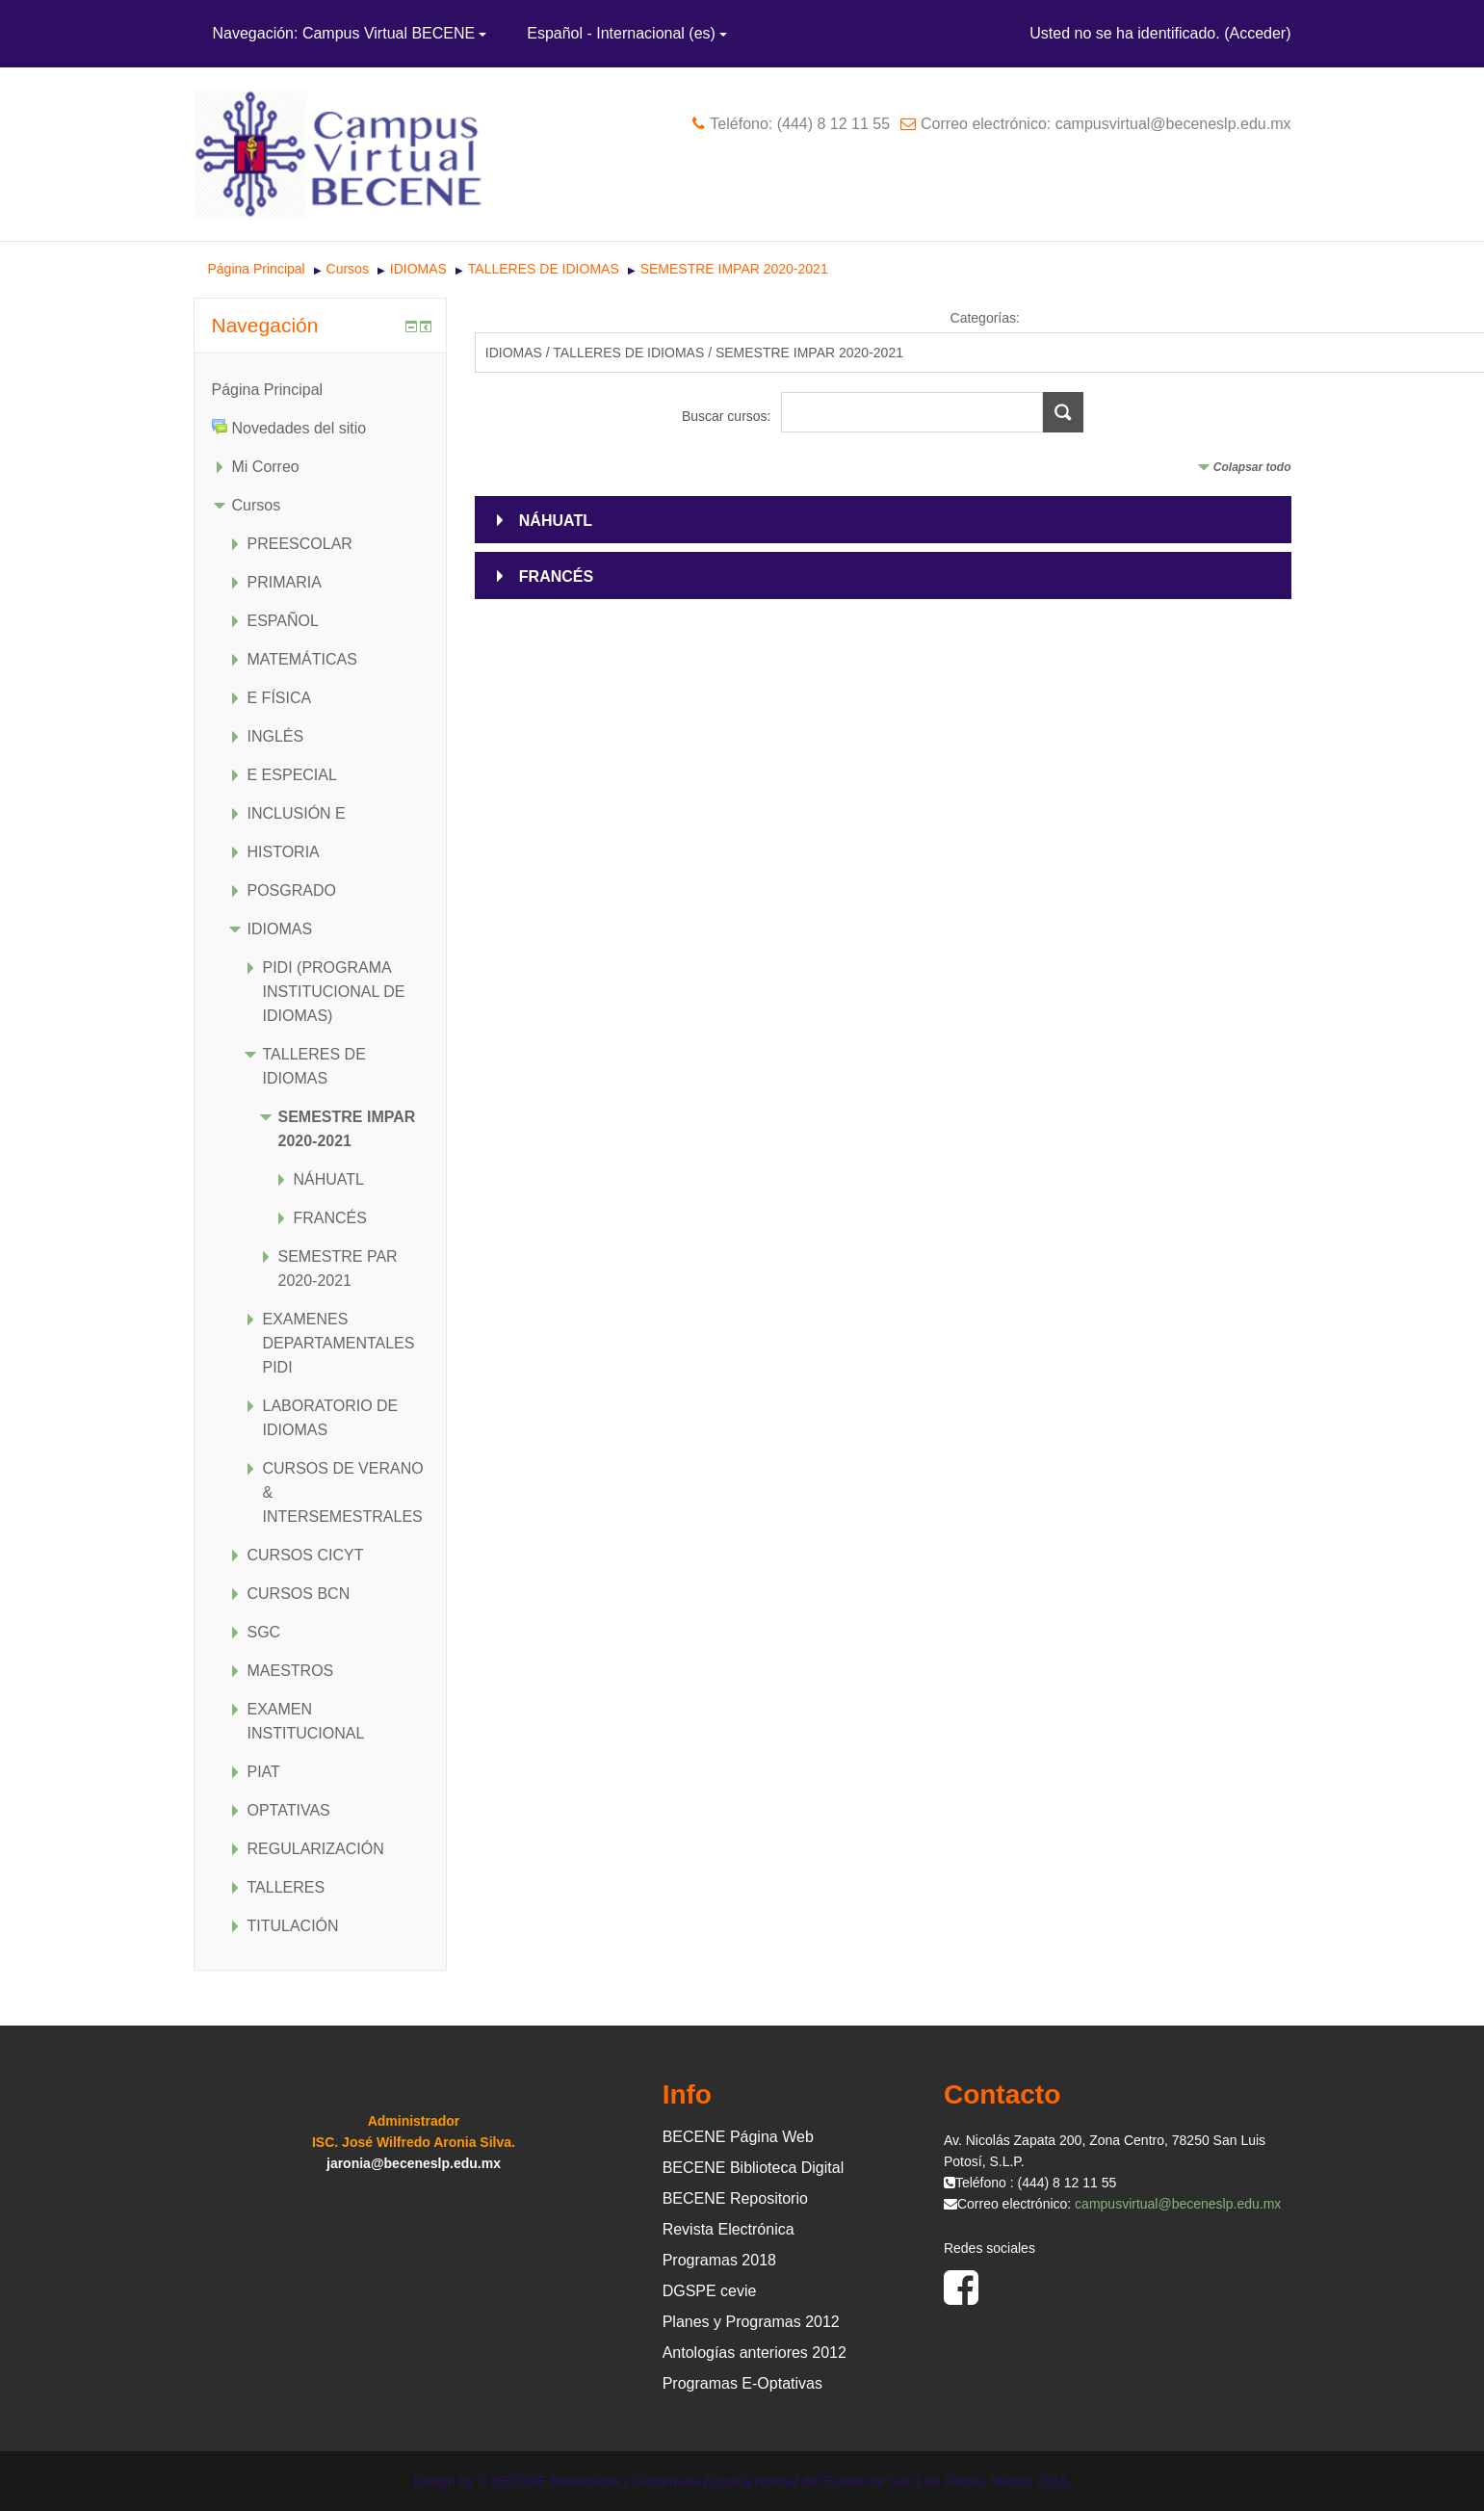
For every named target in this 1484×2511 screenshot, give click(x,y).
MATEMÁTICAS (302, 659)
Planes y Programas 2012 (751, 2322)
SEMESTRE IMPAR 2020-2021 (734, 268)
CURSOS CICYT (305, 1555)
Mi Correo (265, 466)
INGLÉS (275, 736)
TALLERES (286, 1887)
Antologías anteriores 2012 (754, 2352)
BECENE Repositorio (735, 2198)
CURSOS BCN (299, 1593)
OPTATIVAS (288, 1810)
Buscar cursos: (728, 416)
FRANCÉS (556, 576)
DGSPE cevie (710, 2291)
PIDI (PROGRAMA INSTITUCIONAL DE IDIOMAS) (334, 991)
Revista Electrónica (728, 2229)
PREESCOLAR (299, 544)
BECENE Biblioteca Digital (754, 2167)
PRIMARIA (284, 582)
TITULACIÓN (293, 1926)
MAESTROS (290, 1670)
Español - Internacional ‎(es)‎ (627, 33)
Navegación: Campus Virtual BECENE (350, 33)
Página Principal (256, 268)
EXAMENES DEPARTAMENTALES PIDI (339, 1343)
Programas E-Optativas (742, 2383)
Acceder (1257, 33)
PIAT (263, 1772)
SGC (264, 1632)
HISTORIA (283, 852)
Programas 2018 (719, 2260)
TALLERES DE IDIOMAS (543, 268)
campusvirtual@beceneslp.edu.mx (1178, 2203)
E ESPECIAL (292, 775)
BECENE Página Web (738, 2137)
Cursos (347, 268)
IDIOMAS (420, 268)
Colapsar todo (1252, 467)
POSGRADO (291, 890)
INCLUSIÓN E (296, 813)
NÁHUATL (555, 520)
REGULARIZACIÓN (315, 1849)
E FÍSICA (279, 698)
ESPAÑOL (283, 621)
